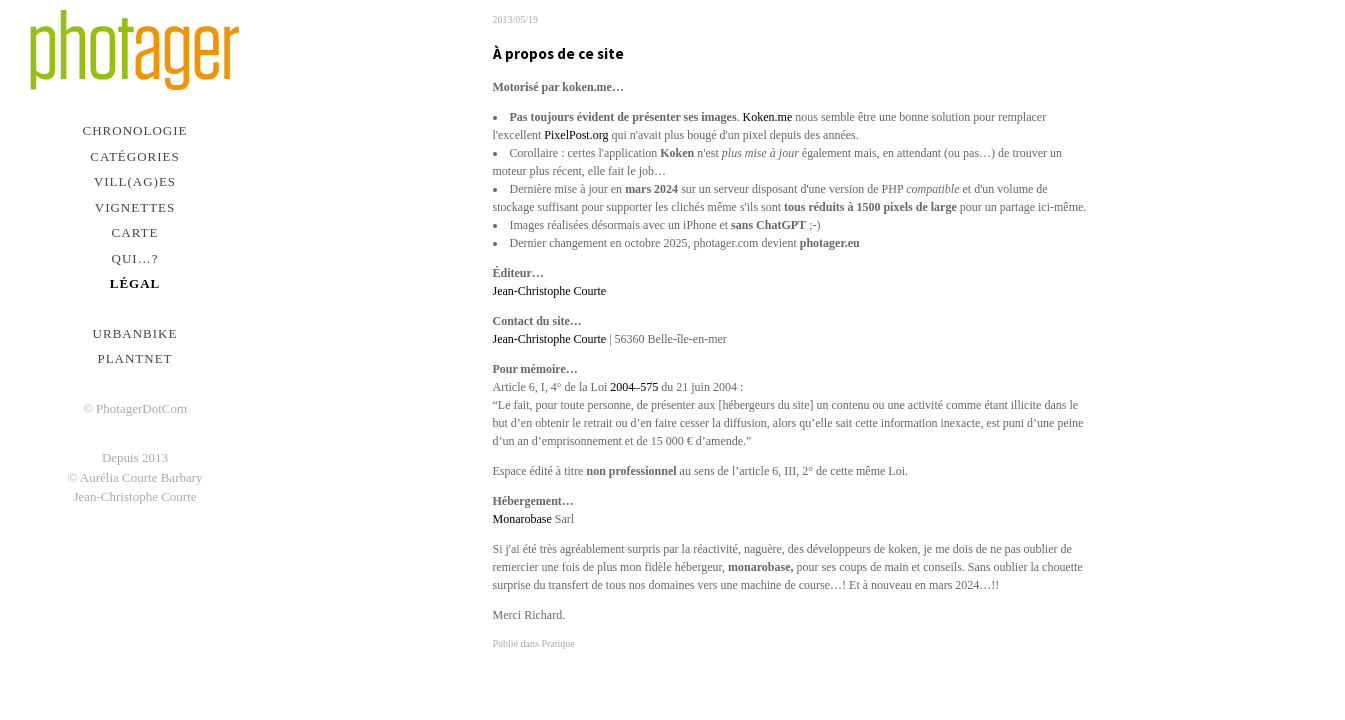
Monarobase (524, 519)
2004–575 (634, 387)
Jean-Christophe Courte (550, 291)
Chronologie (135, 130)
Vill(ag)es (135, 181)
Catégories (134, 156)
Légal (135, 283)
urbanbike (135, 333)
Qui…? (135, 258)
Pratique (557, 643)
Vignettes (135, 207)
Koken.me (768, 117)
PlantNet (134, 358)
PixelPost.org (576, 135)
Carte (135, 232)
